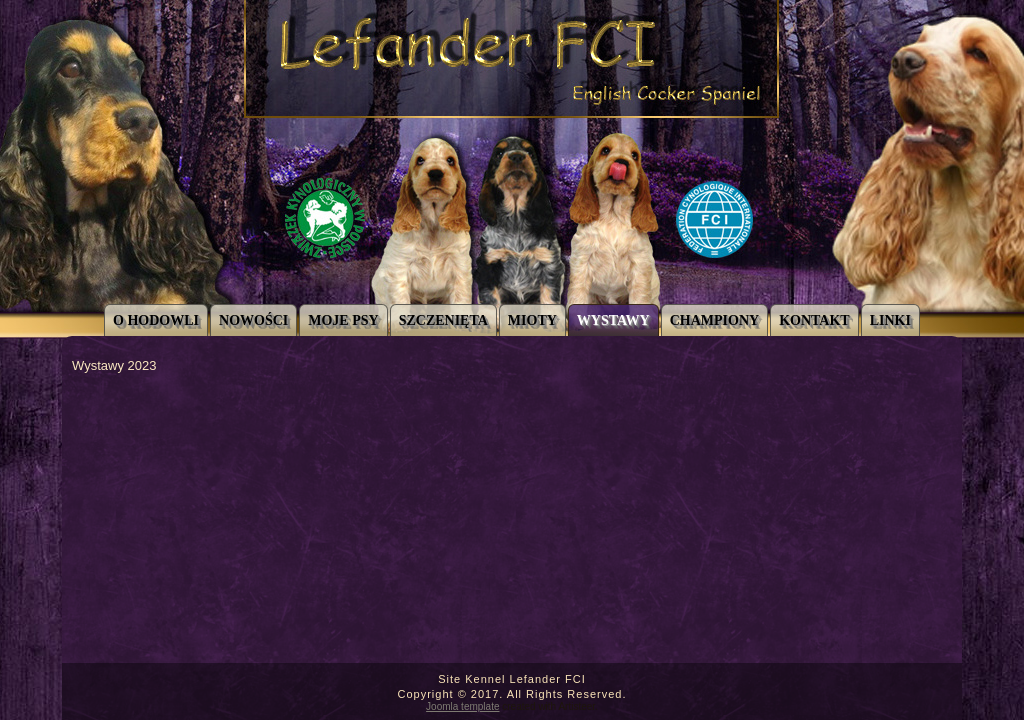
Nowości (253, 320)
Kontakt (814, 320)
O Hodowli (156, 320)
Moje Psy (343, 320)
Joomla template (462, 706)
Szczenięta (443, 320)
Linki (890, 320)
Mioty (532, 320)
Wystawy (613, 320)
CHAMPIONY (714, 320)
